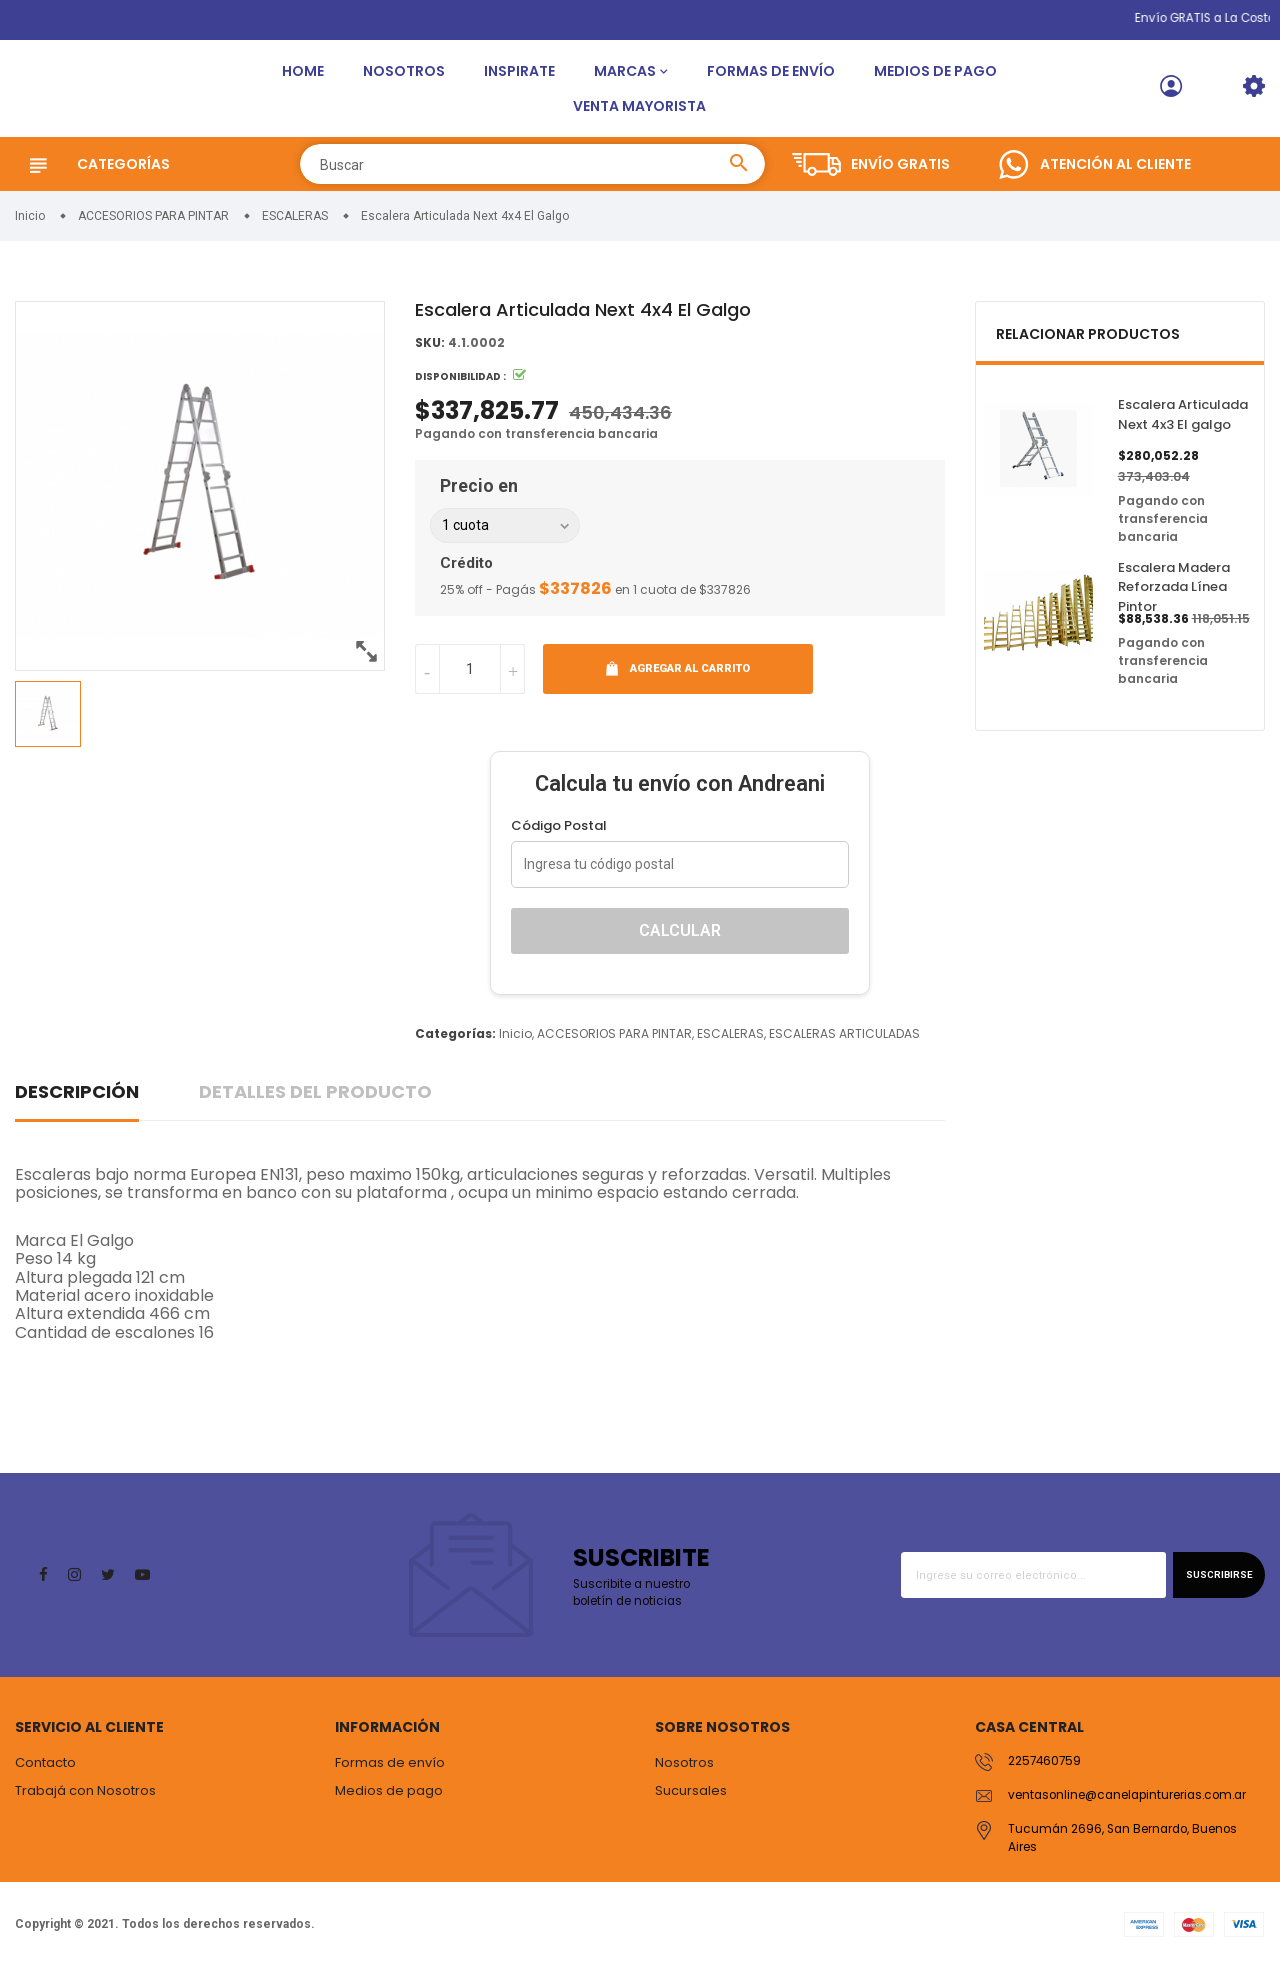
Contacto (45, 1777)
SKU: (430, 357)
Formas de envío (771, 78)
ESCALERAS (730, 1047)
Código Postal (559, 839)
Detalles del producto (315, 1105)
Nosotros (404, 78)
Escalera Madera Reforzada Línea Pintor (1174, 601)
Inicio (515, 1047)
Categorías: (455, 1047)
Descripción (77, 1105)
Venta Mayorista (639, 113)
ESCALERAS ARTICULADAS (844, 1047)
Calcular (680, 944)
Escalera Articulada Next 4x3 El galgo (1183, 429)
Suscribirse (1211, 1589)
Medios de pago (935, 78)
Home (303, 78)
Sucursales (691, 1804)
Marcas (625, 78)
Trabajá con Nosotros (85, 1804)
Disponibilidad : (460, 391)
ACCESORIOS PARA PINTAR (614, 1047)
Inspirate (519, 78)
